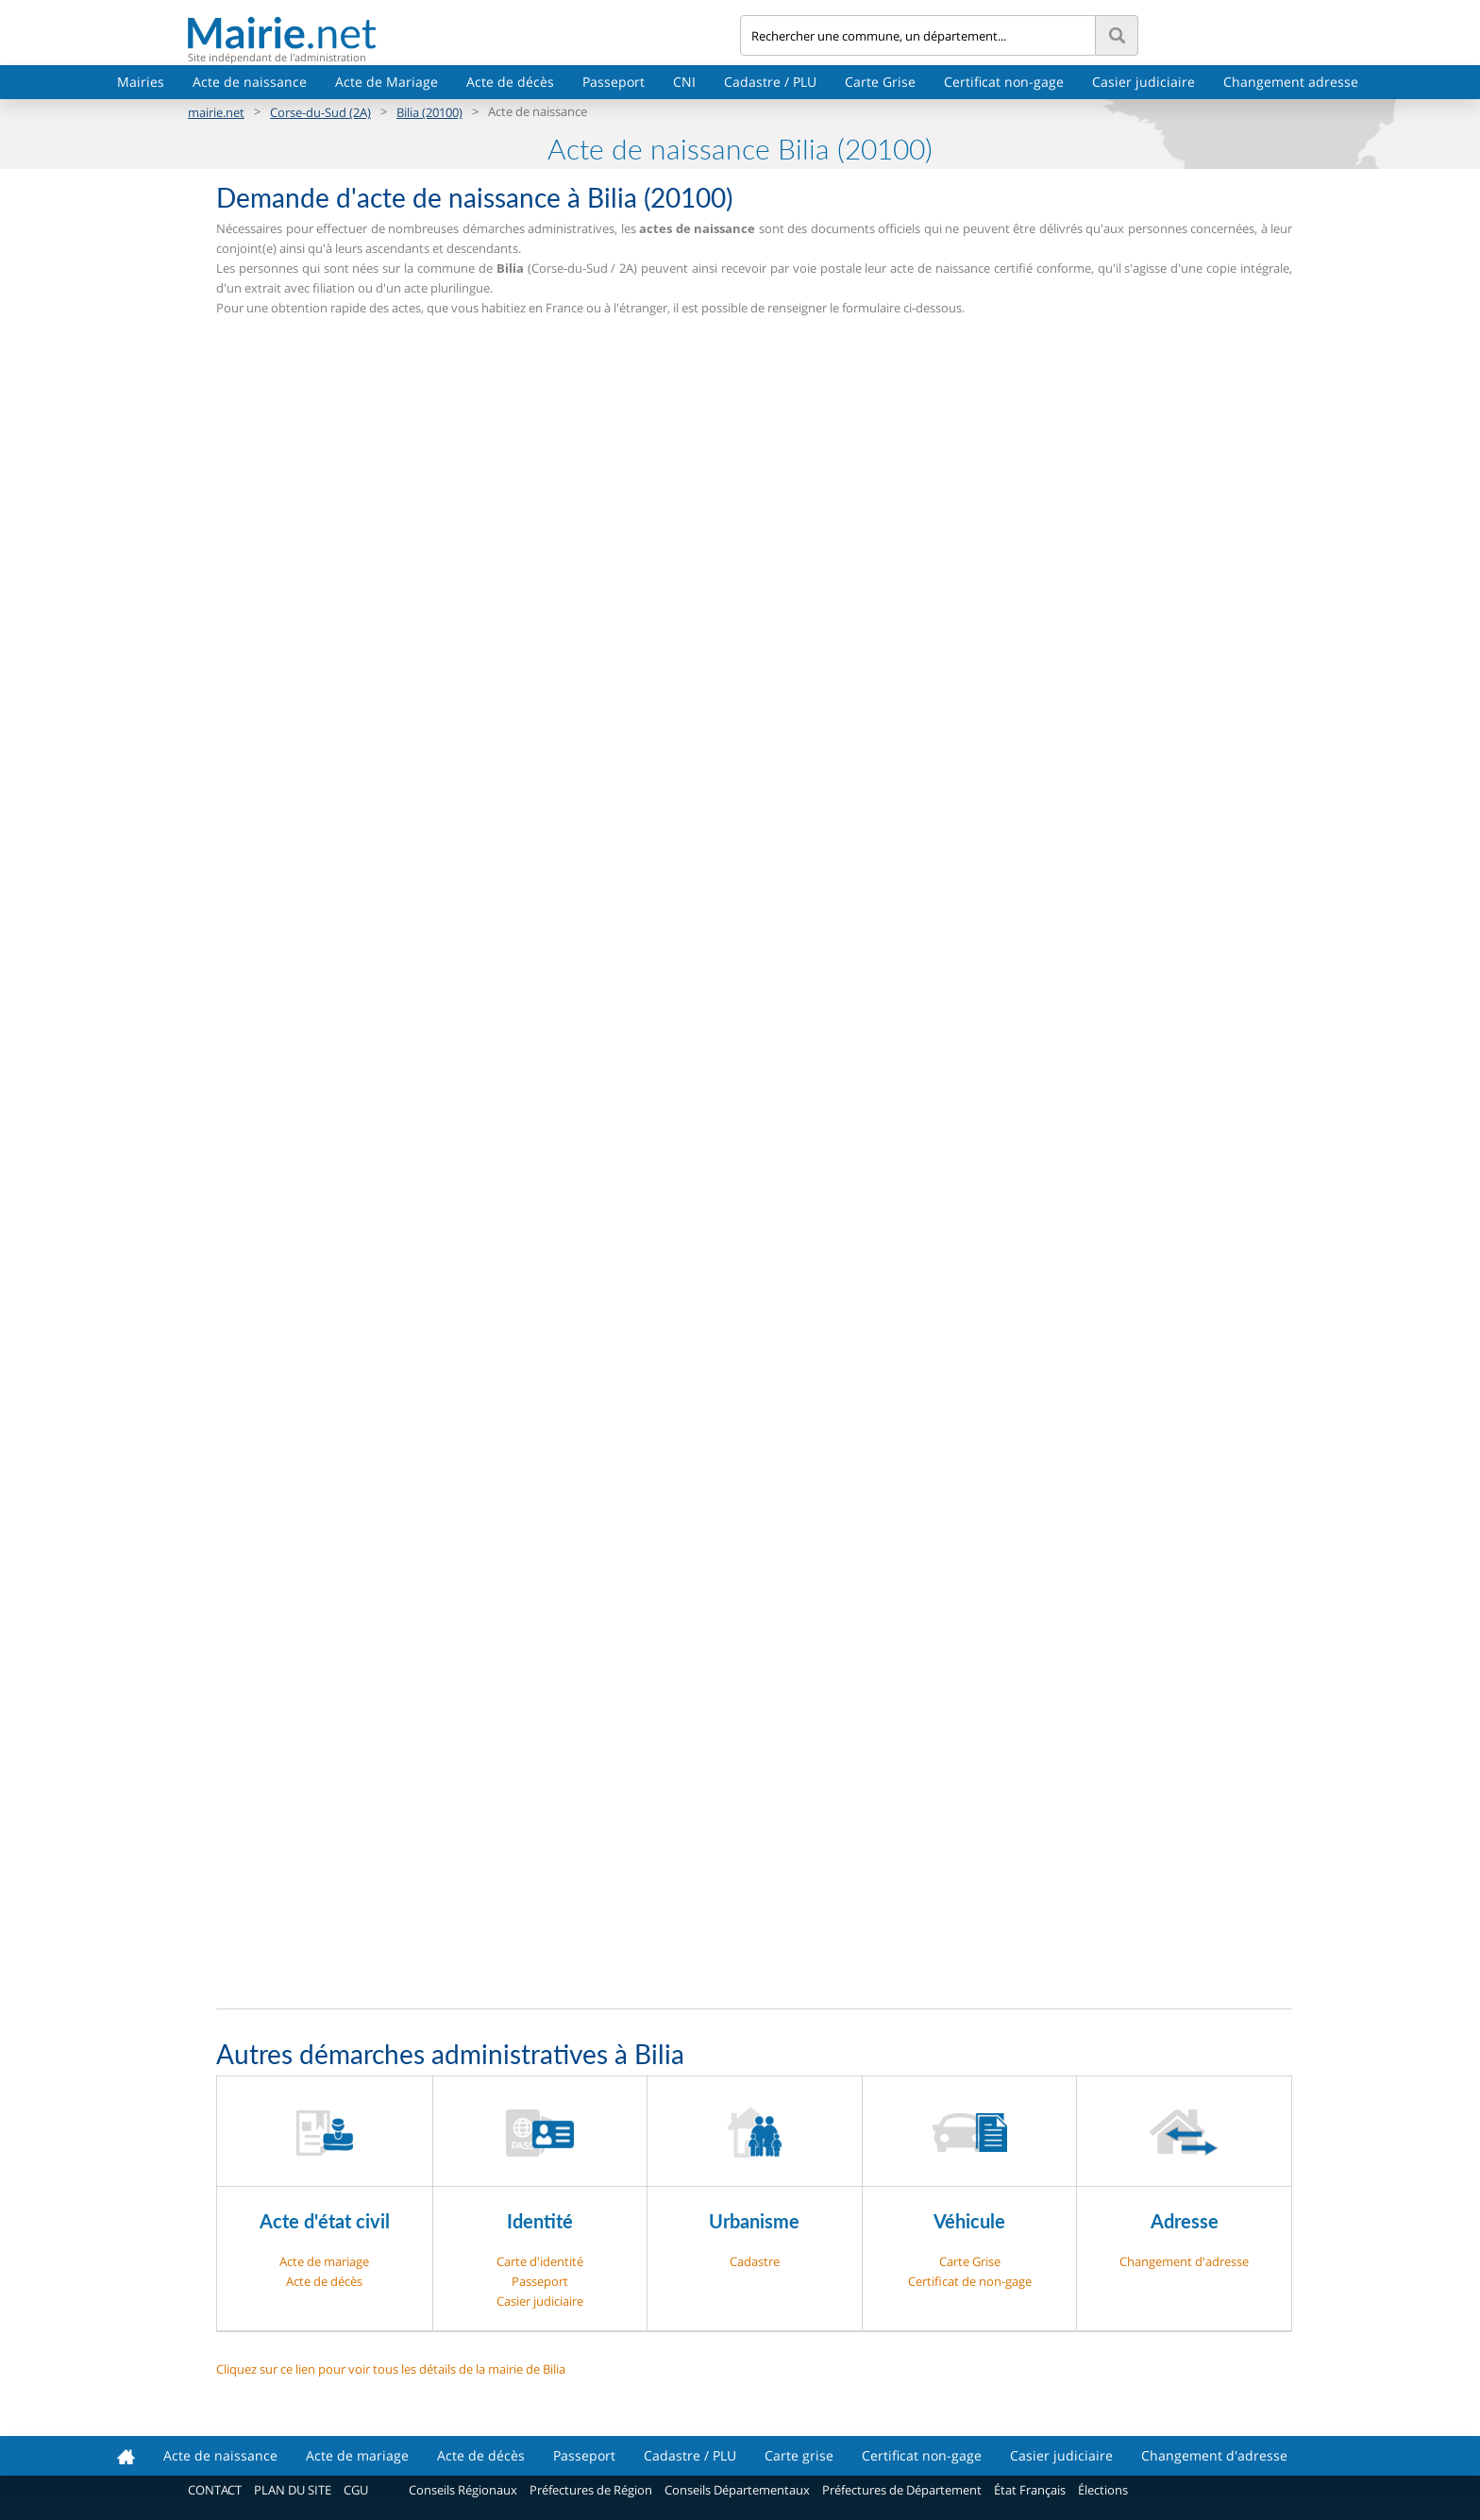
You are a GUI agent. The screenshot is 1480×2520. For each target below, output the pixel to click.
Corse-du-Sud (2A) (320, 112)
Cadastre (755, 2261)
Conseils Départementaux (737, 2489)
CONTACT (215, 2489)
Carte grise (799, 2455)
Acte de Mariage (386, 82)
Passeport (613, 82)
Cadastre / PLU (770, 82)
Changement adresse (1290, 82)
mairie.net (216, 112)
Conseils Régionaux (463, 2489)
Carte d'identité (539, 2261)
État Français (1030, 2489)
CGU (356, 2489)
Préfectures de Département (902, 2489)
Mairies (140, 82)
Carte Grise (880, 82)
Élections (1103, 2489)
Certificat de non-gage (970, 2281)
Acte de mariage (324, 2261)
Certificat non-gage (1004, 82)
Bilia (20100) (429, 112)
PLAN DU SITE (292, 2489)
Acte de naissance (250, 82)
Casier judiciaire (1143, 82)
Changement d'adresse (1184, 2261)
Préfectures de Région (591, 2489)
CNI (684, 82)
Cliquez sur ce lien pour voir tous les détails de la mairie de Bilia (390, 2368)
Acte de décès (510, 82)
